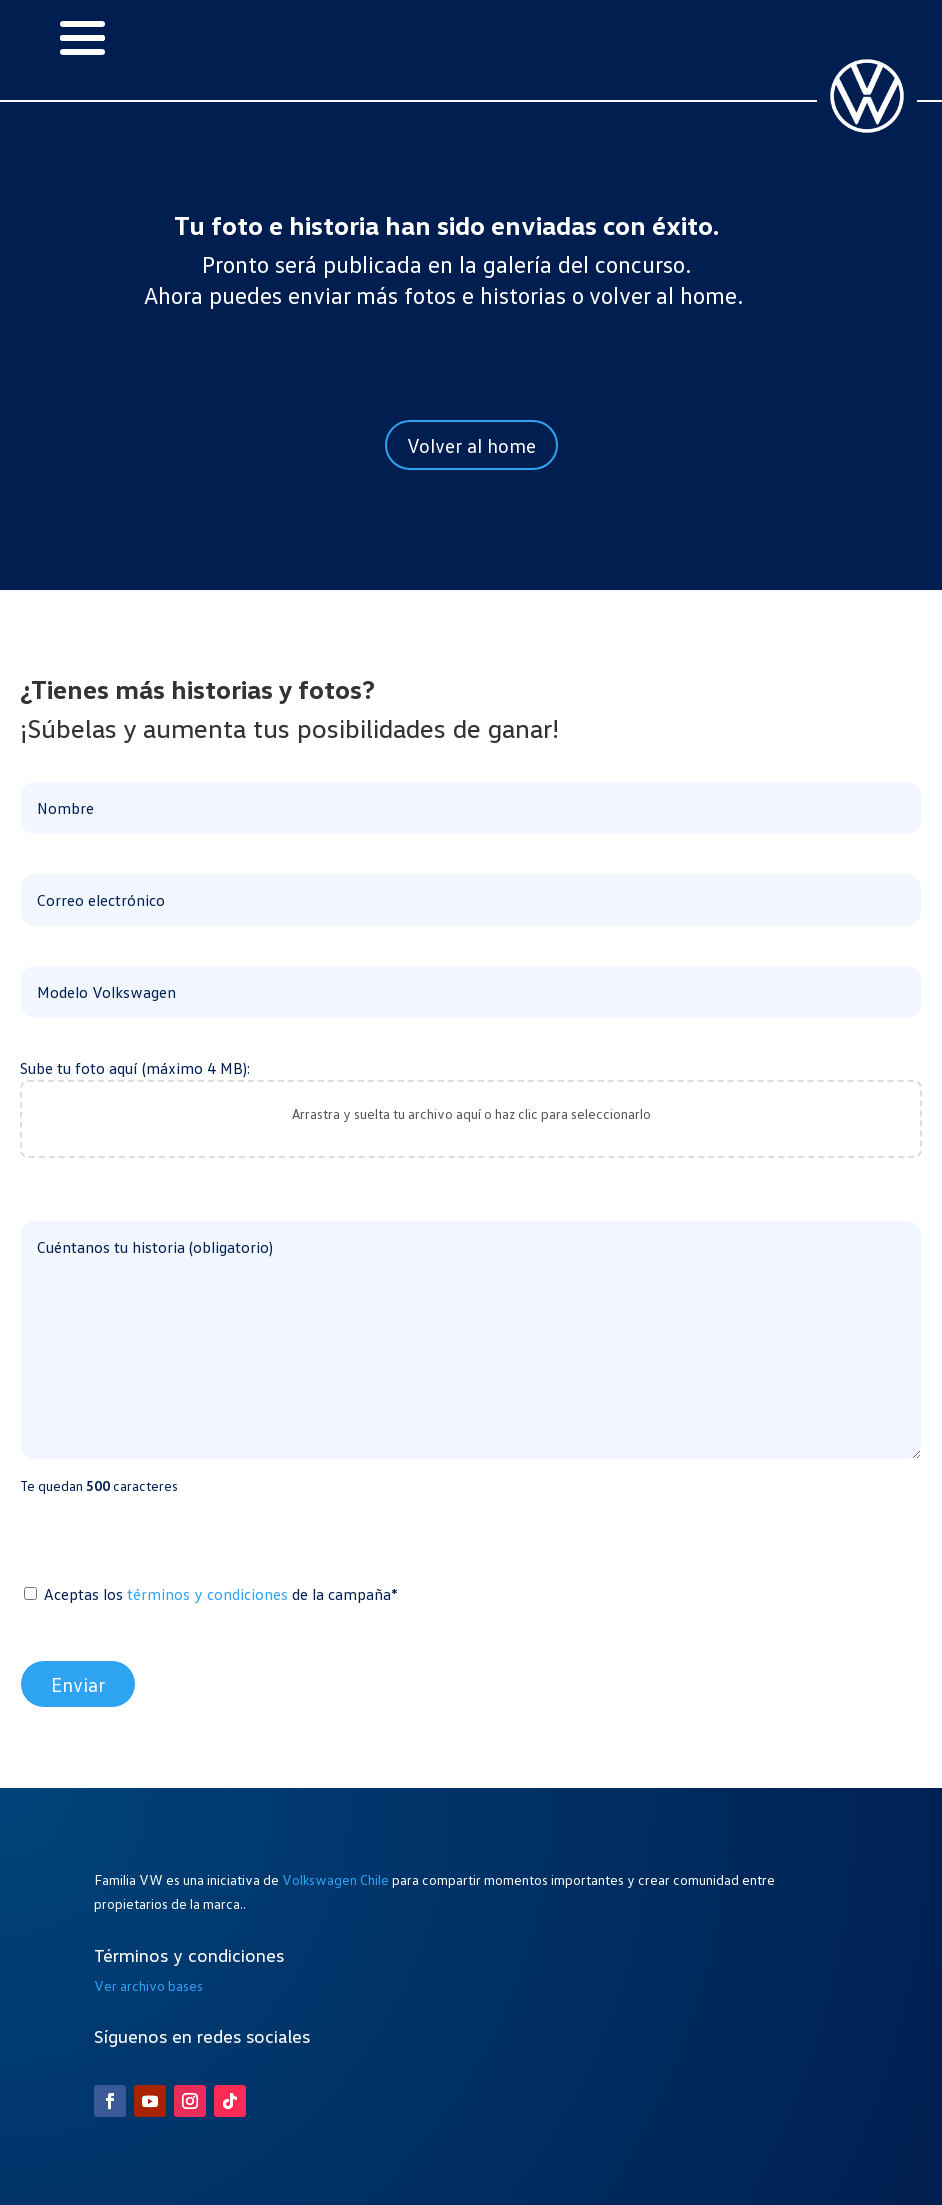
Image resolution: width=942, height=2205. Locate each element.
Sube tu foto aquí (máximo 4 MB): (471, 1108)
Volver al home (471, 445)
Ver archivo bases (148, 1985)
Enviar (78, 1684)
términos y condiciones (207, 1594)
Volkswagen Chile (335, 1879)
